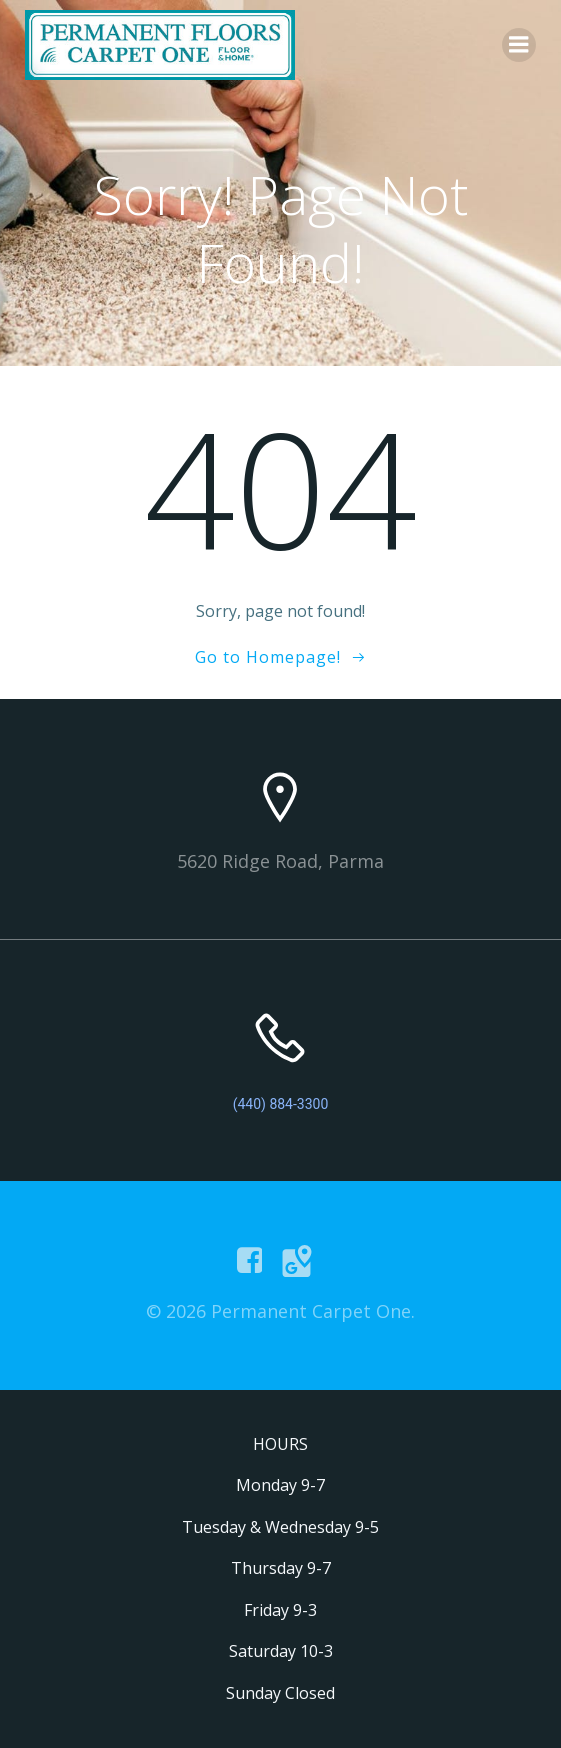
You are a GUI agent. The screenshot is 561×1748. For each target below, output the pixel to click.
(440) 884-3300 (281, 1104)
